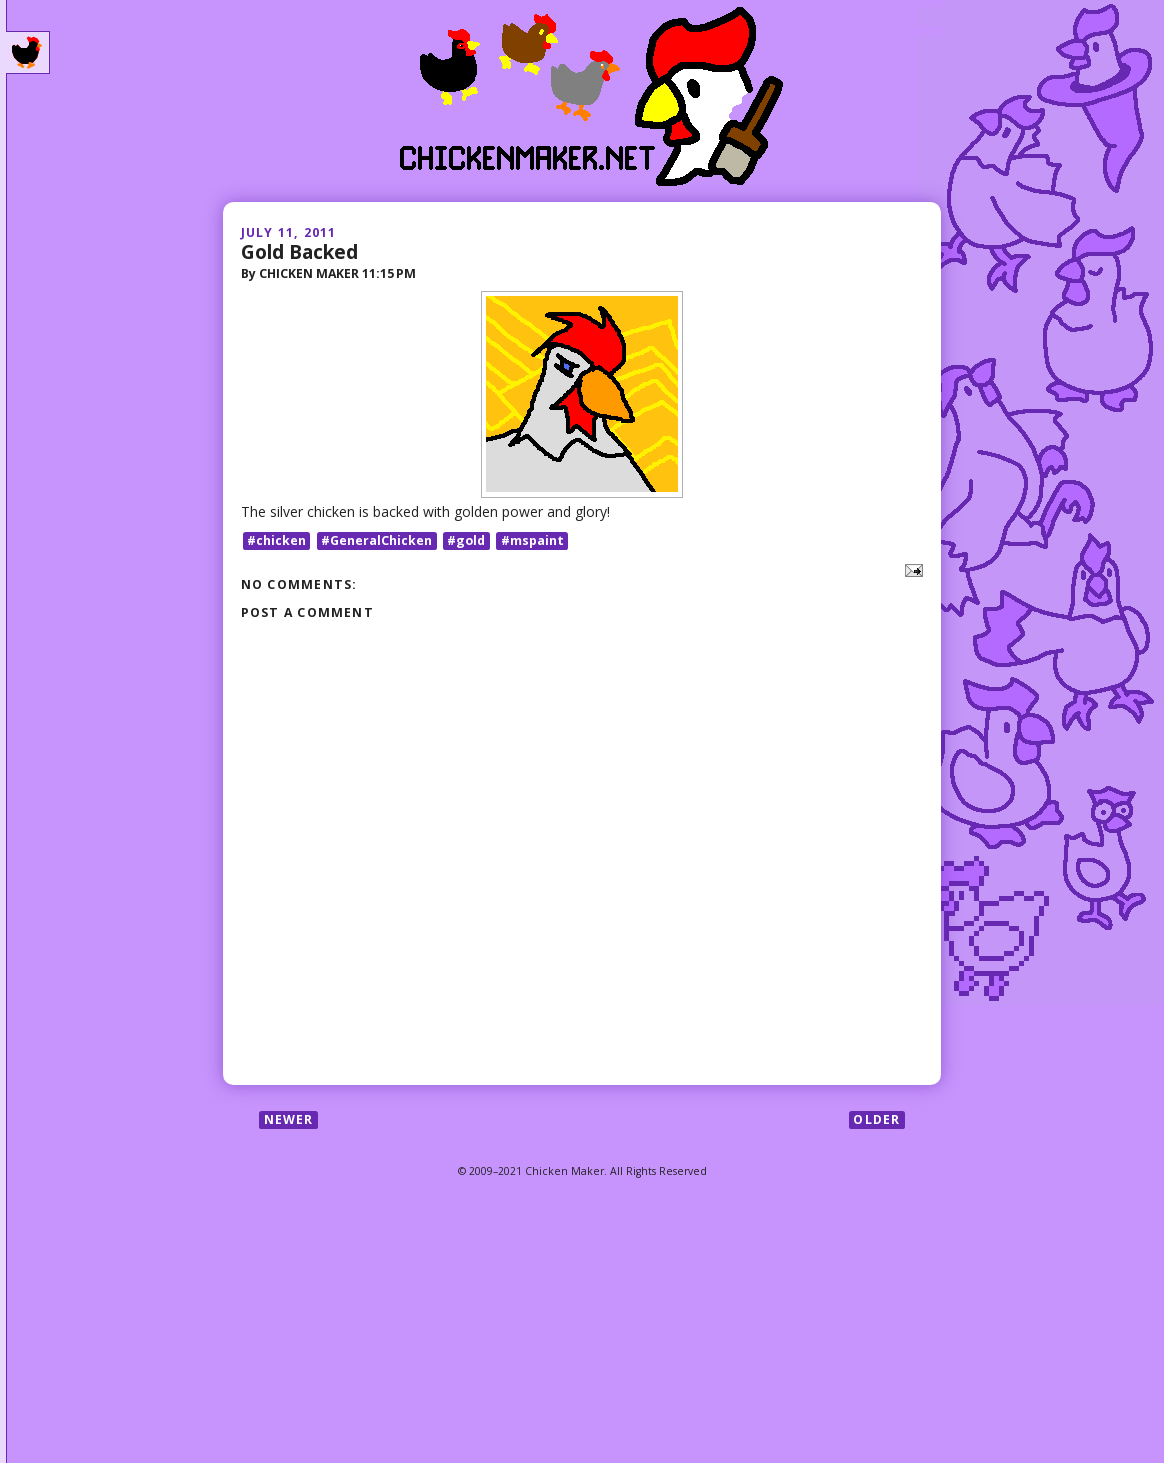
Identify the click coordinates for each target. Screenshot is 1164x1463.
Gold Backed (299, 251)
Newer (289, 1119)
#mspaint (532, 540)
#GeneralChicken (376, 540)
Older (876, 1119)
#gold (466, 540)
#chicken (276, 540)
